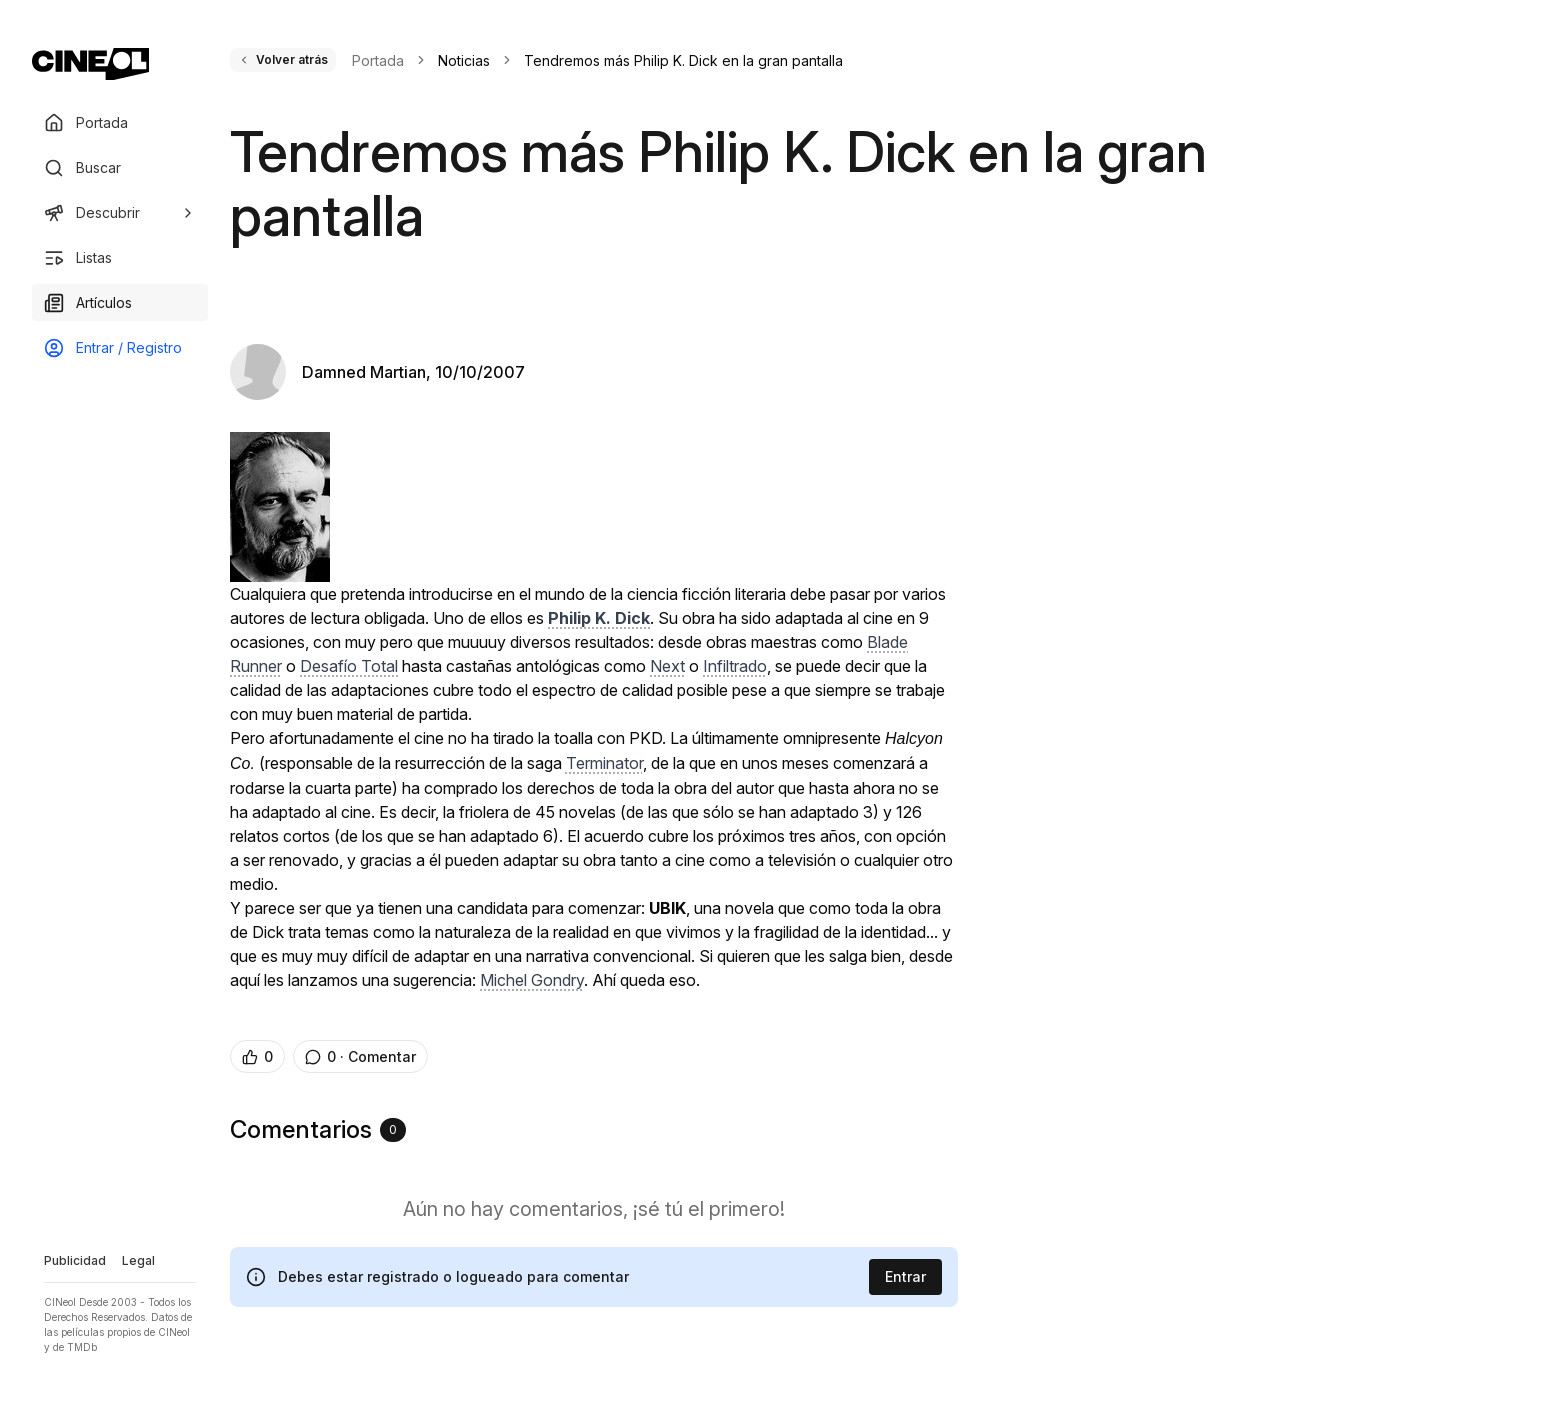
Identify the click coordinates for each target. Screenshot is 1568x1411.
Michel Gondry (532, 980)
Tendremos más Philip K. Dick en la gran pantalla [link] (683, 60)
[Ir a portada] (90, 64)
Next (667, 666)
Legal (138, 1260)
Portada (378, 60)
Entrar (905, 1276)
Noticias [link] (464, 60)
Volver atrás (283, 59)
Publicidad (75, 1260)
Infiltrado (735, 666)
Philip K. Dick (599, 618)
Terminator (604, 763)
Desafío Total (349, 666)
